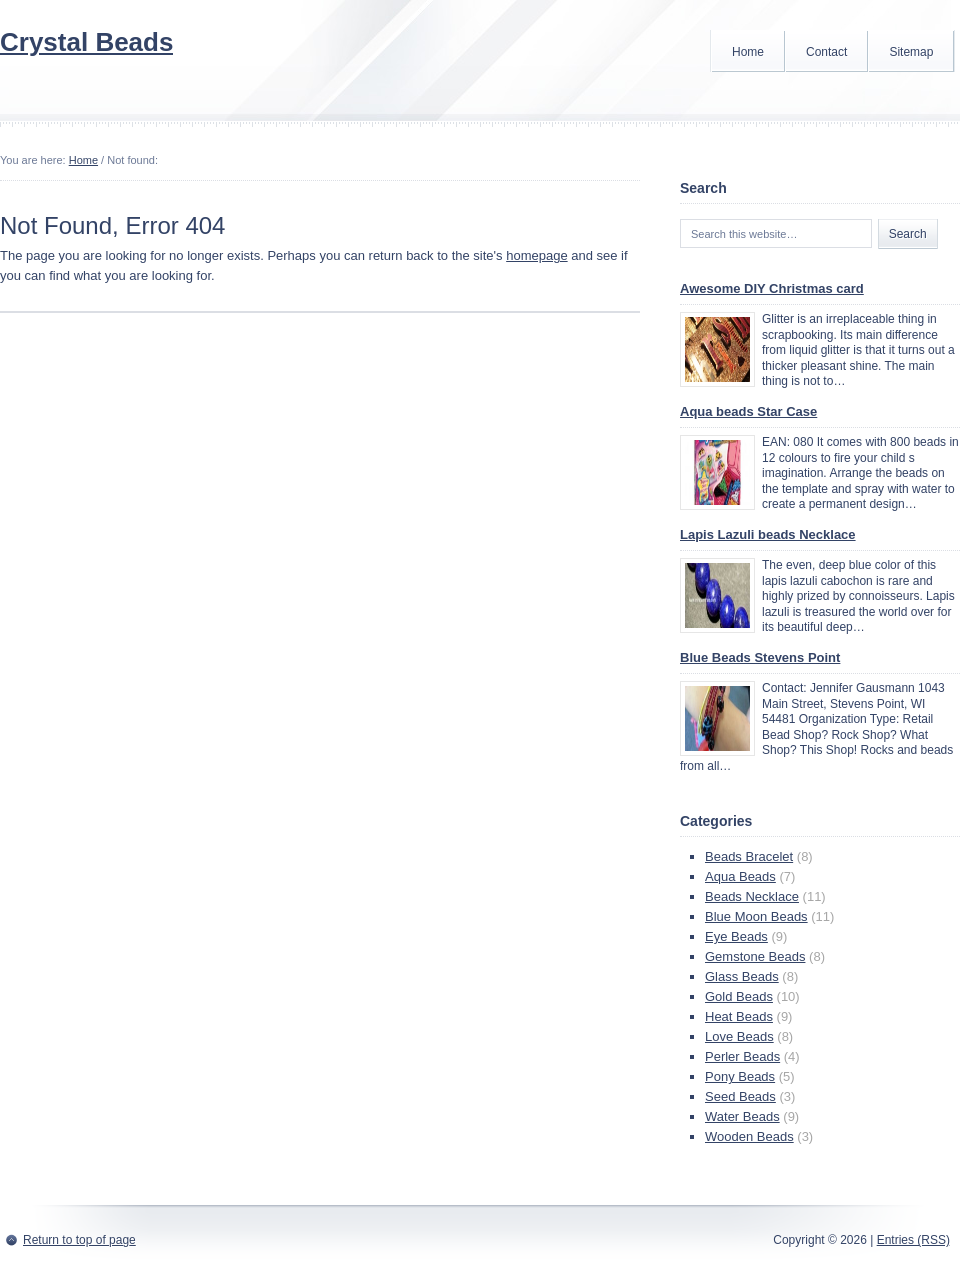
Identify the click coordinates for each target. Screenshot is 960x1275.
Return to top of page (79, 1240)
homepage (536, 255)
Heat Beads (739, 1016)
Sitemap (911, 52)
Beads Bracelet (749, 856)
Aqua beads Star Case (748, 411)
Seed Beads (740, 1096)
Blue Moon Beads (756, 916)
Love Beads (739, 1036)
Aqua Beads (740, 876)
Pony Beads (740, 1076)
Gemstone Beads (755, 956)
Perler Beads (742, 1056)
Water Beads (742, 1116)
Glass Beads (742, 976)
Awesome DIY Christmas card (772, 288)
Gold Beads (739, 996)
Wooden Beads (749, 1136)
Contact (826, 52)
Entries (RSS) (913, 1240)
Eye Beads (736, 936)
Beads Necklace (752, 896)
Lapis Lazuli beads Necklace (768, 534)
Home (748, 52)
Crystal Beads (86, 42)
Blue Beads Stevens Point (760, 657)
